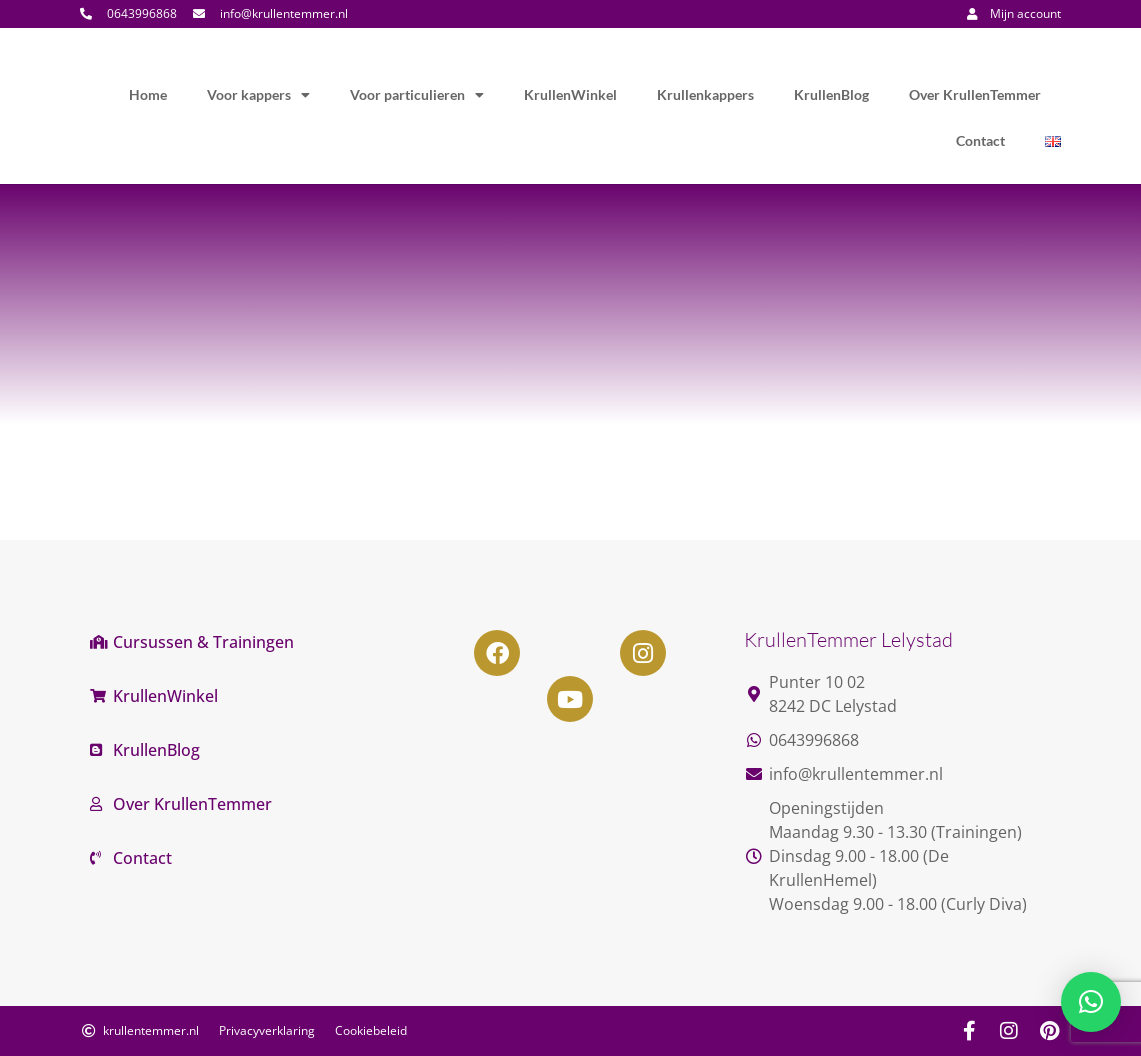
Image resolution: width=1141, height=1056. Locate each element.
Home (148, 94)
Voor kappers (258, 95)
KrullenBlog (831, 94)
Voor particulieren (417, 95)
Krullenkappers (705, 94)
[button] (1091, 1002)
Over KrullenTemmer (975, 94)
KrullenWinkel (570, 94)
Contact (980, 140)
